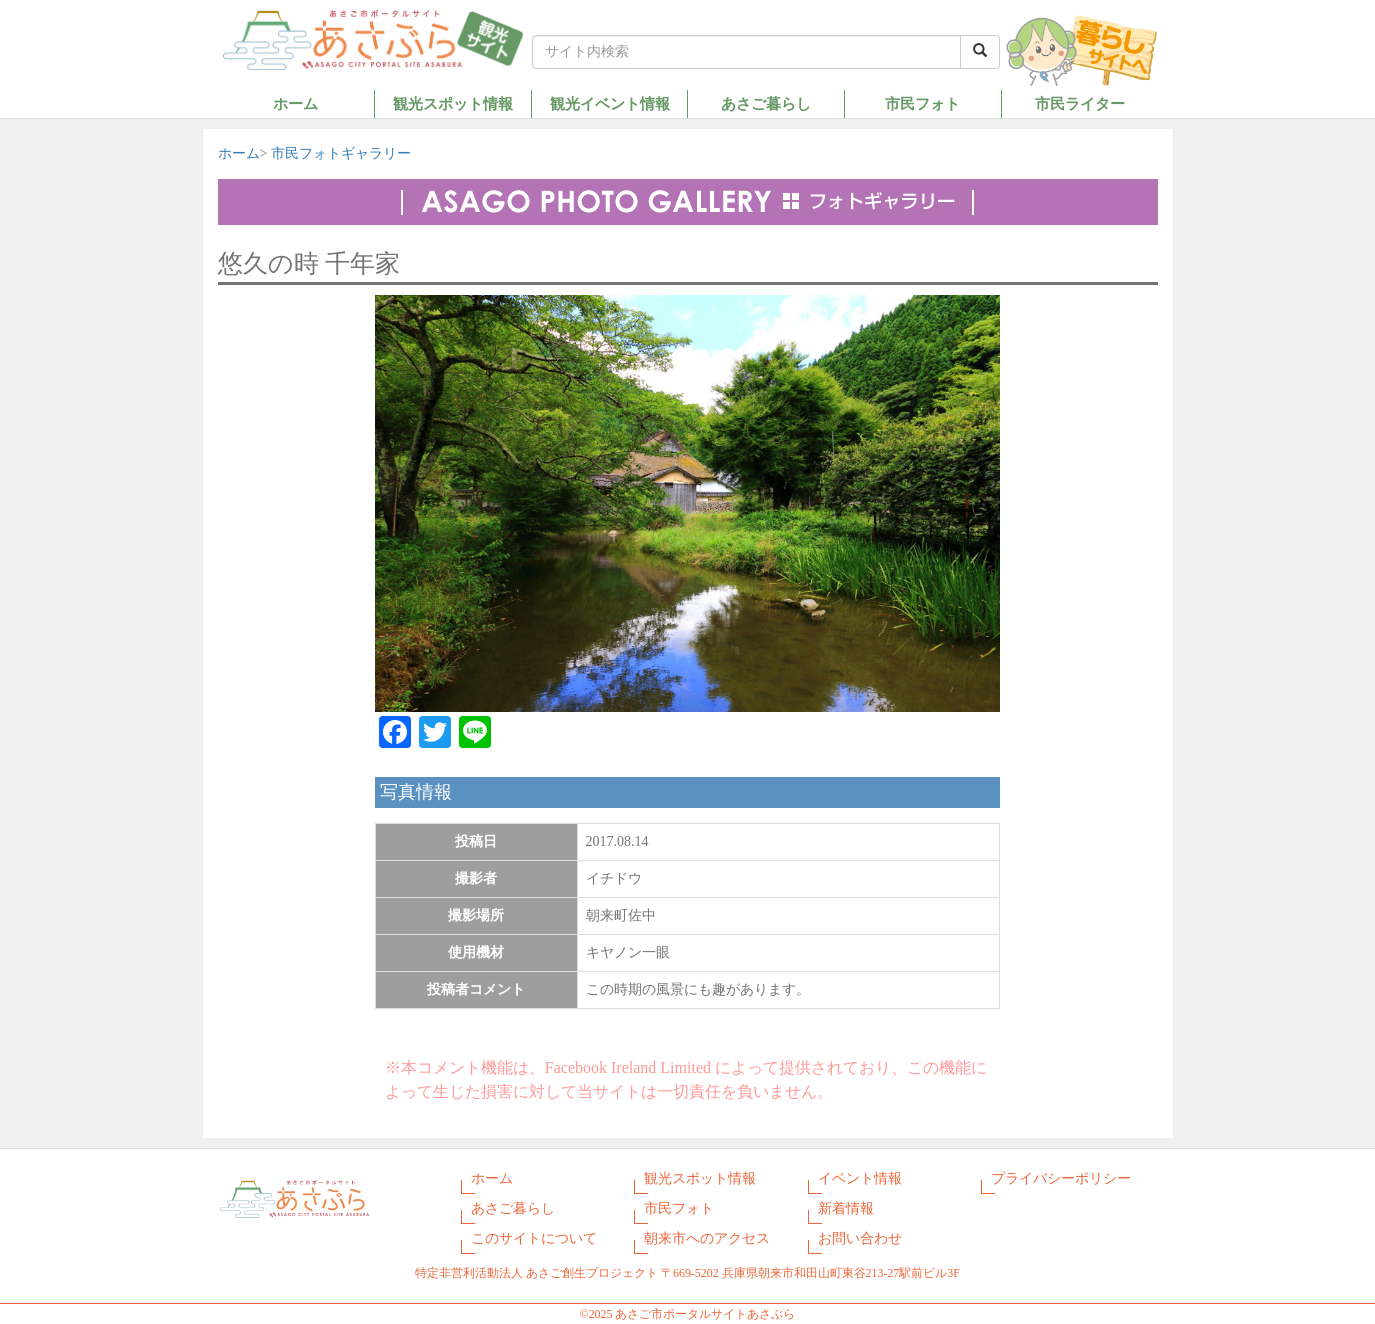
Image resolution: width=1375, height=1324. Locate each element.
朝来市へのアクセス (707, 1238)
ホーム (295, 103)
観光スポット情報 (453, 103)
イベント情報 (860, 1178)
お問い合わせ (860, 1238)
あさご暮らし (766, 103)
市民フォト (922, 103)
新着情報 (846, 1208)
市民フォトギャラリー (341, 153)
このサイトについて (534, 1238)
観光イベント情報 (610, 103)
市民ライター (1080, 103)
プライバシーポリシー (1061, 1178)
